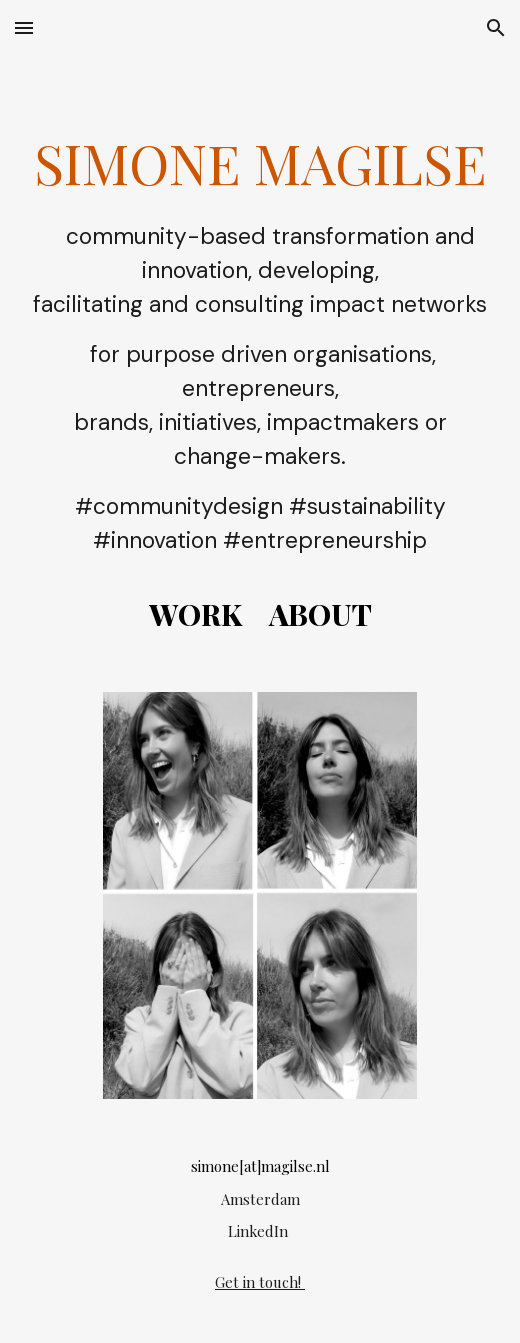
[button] (24, 27)
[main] (260, 362)
